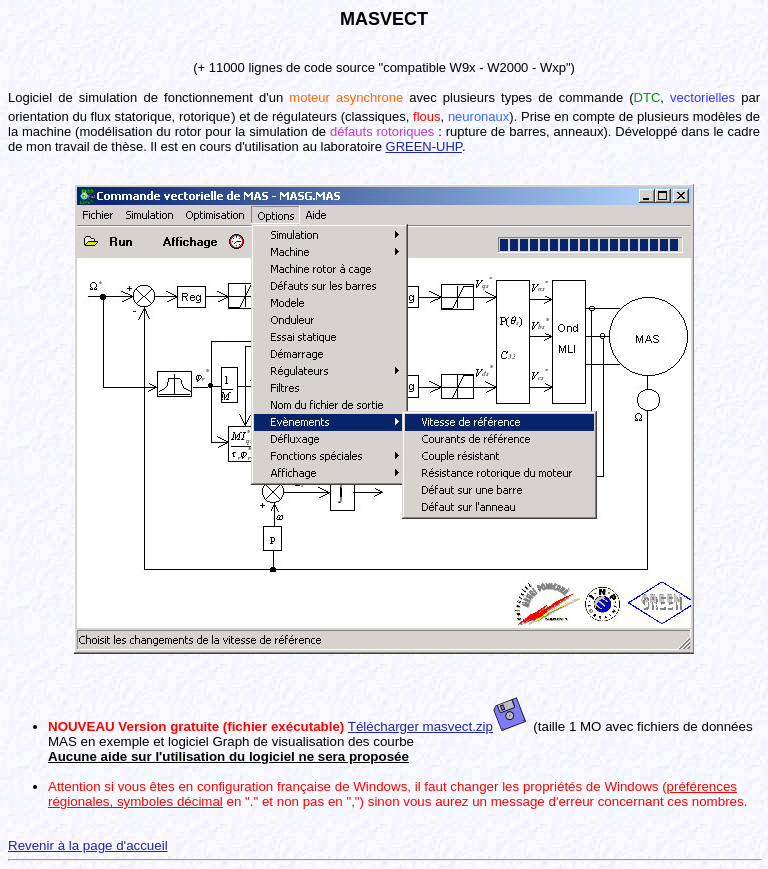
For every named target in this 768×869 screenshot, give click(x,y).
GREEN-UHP (424, 146)
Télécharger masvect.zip (437, 726)
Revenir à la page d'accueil (88, 845)
